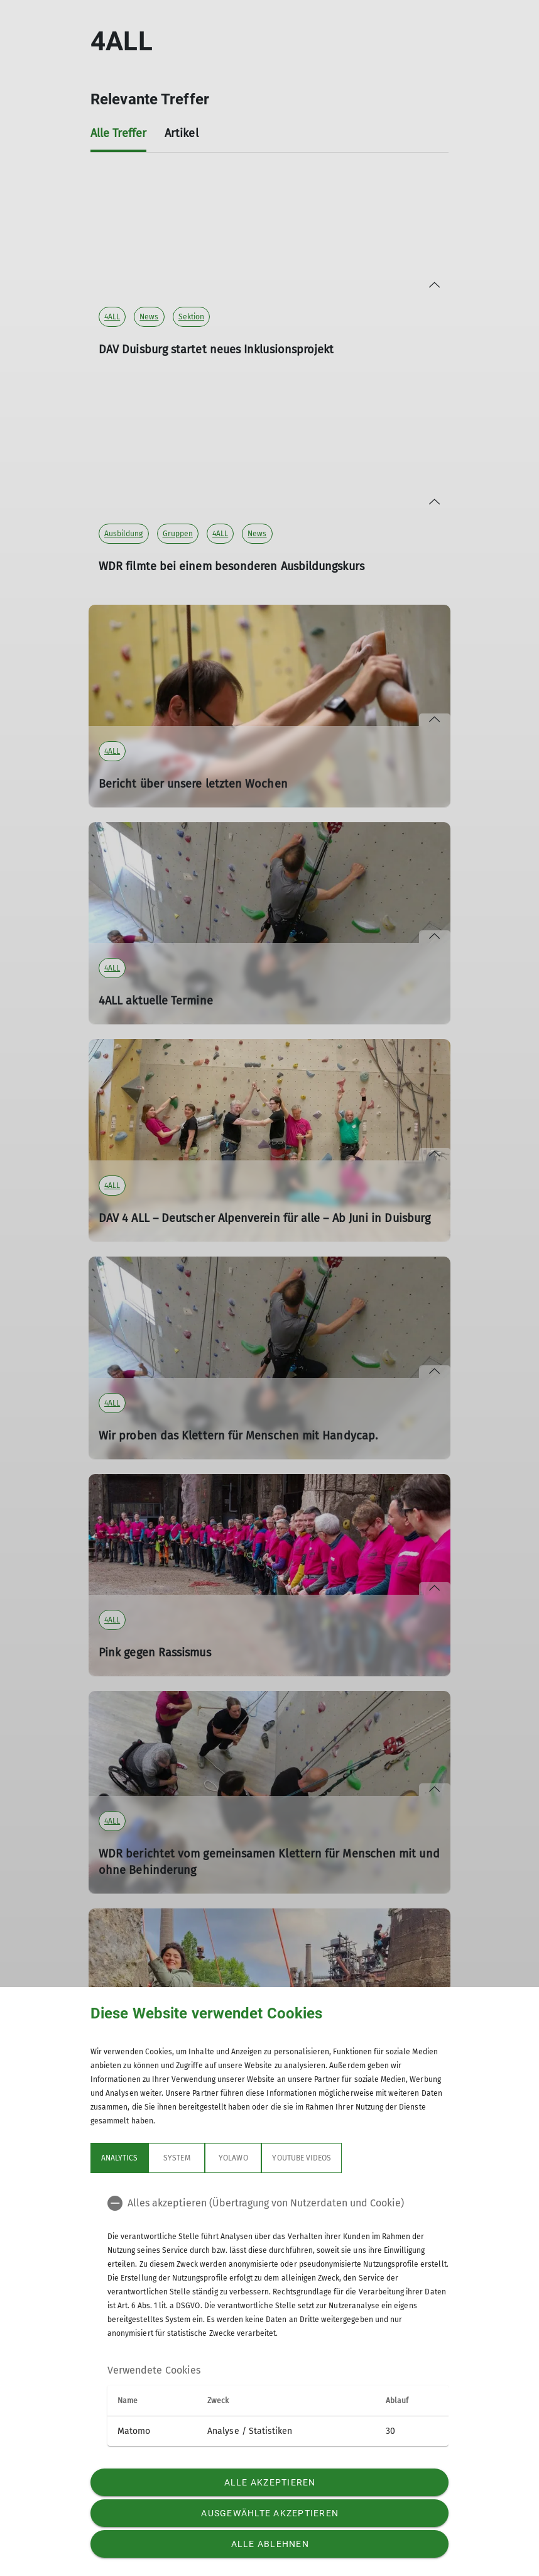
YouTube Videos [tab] (301, 2158)
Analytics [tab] (119, 2158)
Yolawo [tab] (233, 2158)
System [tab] (176, 2158)
